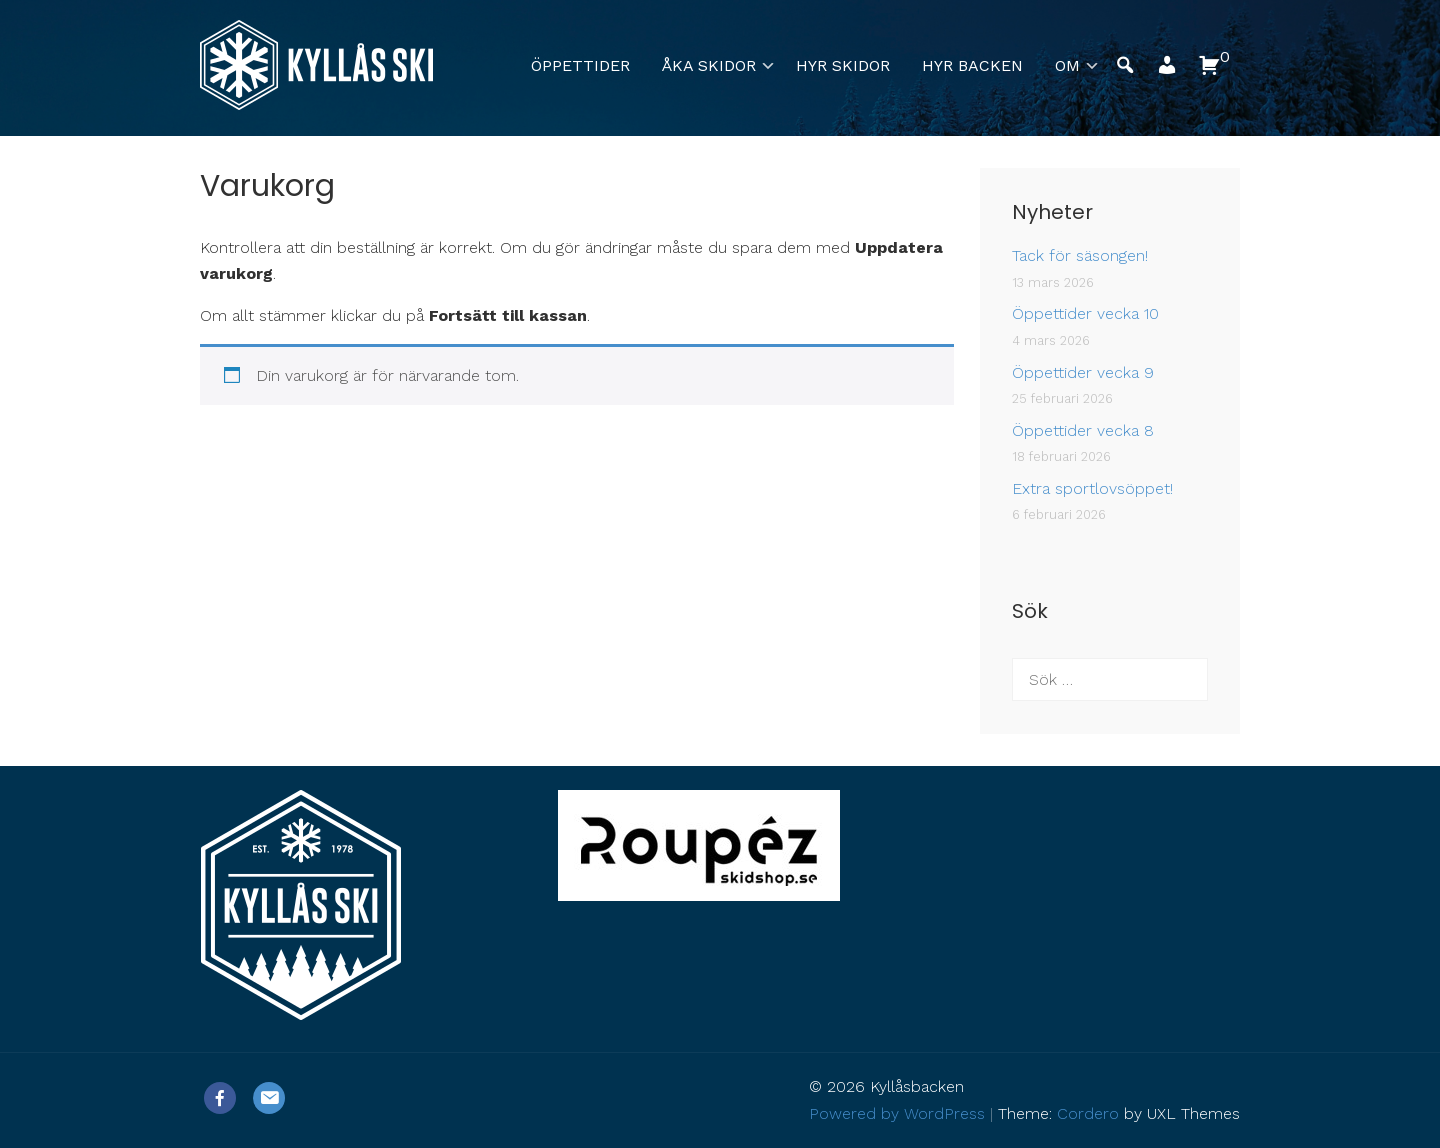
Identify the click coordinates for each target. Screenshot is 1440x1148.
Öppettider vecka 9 (1083, 372)
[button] (1167, 70)
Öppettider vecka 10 (1085, 313)
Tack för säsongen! (1080, 255)
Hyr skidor (843, 65)
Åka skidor (709, 65)
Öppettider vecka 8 (1083, 430)
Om (1067, 65)
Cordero (1088, 1113)
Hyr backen (972, 65)
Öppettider (580, 65)
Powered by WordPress (897, 1113)
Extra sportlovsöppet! (1092, 488)
